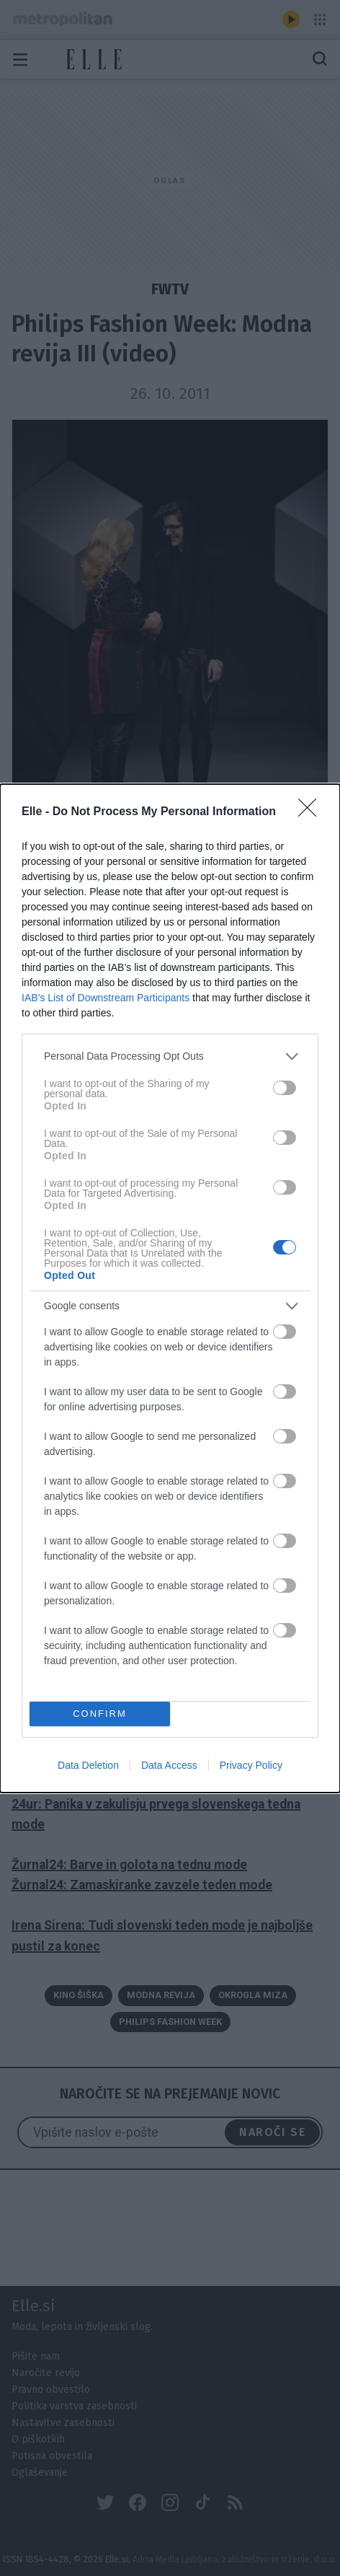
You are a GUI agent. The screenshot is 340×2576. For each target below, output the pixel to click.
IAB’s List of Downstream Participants (105, 997)
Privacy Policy (251, 1765)
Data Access (169, 1765)
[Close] (312, 811)
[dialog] (170, 1287)
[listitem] (170, 1055)
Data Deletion (88, 1765)
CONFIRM (100, 1712)
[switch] (284, 1088)
